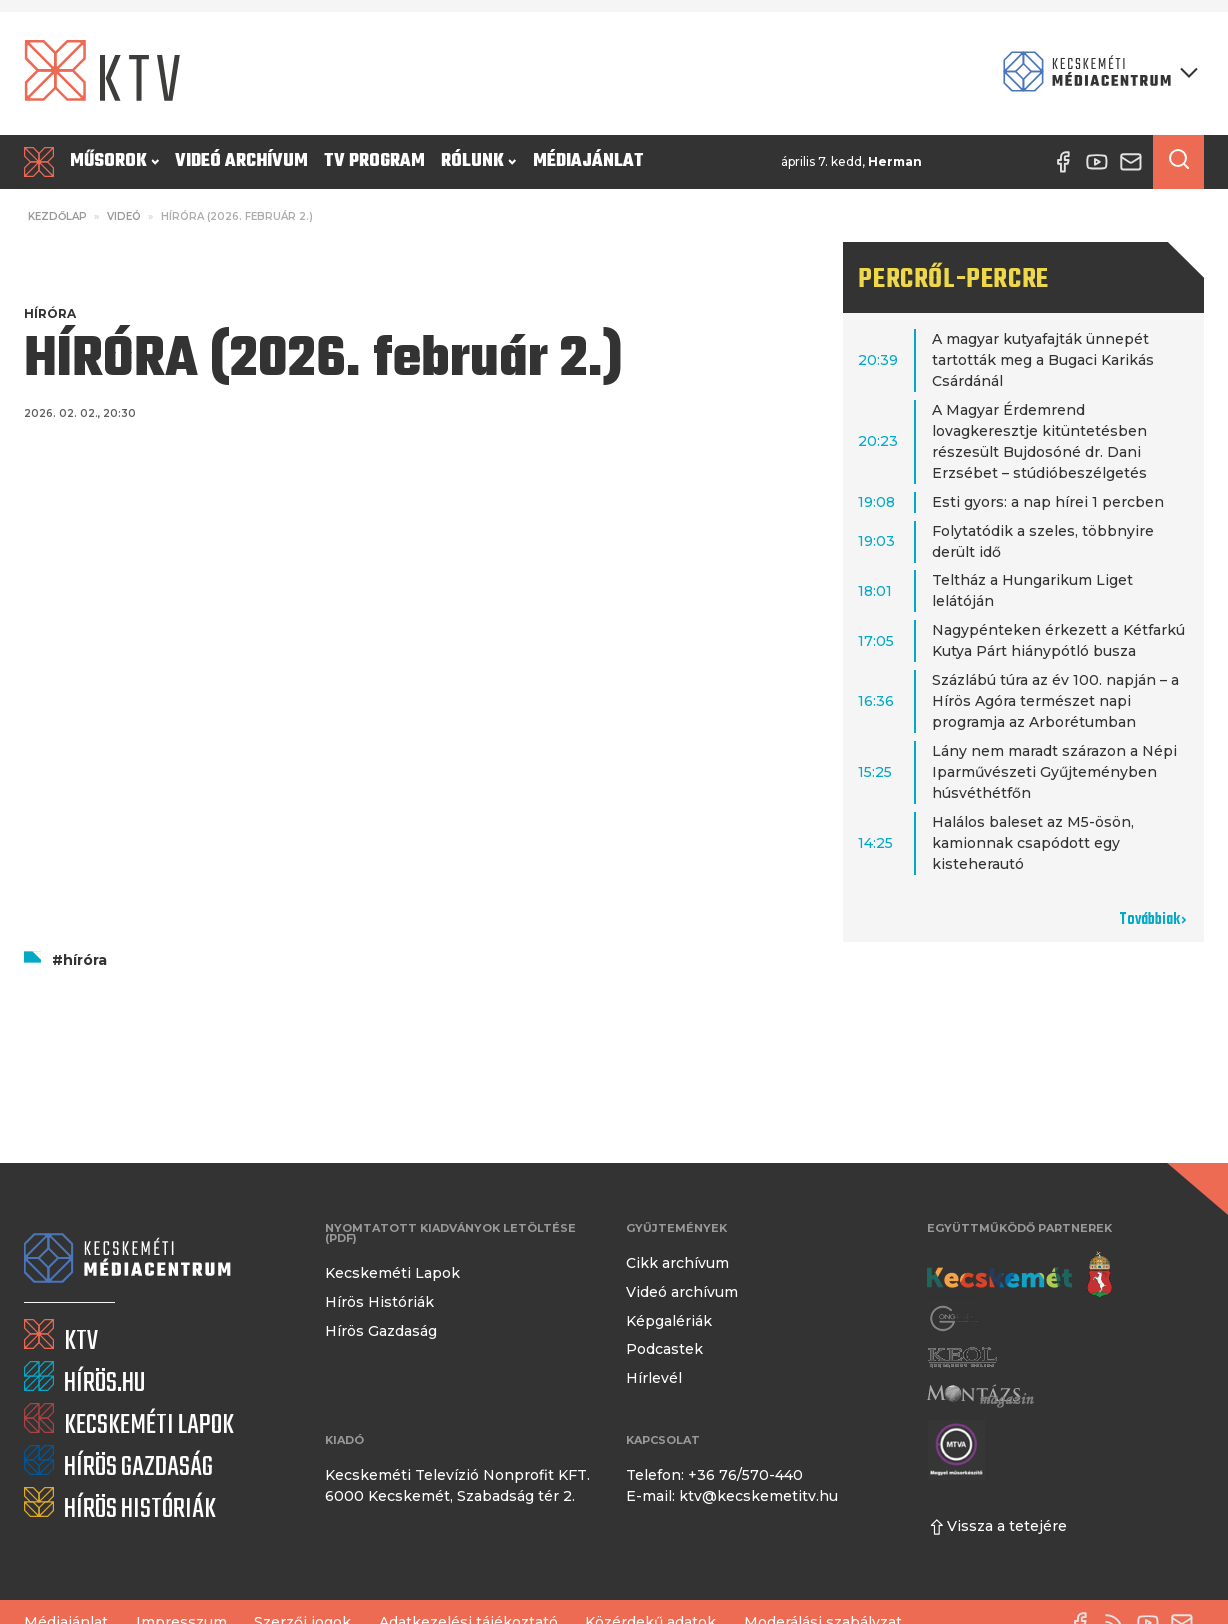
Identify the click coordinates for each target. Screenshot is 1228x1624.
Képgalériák (669, 1321)
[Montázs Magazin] (980, 1395)
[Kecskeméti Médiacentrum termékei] (1096, 73)
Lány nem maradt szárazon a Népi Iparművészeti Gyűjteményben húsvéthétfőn (1054, 772)
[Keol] (962, 1357)
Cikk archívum (677, 1263)
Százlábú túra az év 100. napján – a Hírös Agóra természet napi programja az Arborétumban (1055, 701)
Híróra (50, 313)
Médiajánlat (588, 161)
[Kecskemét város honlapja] (1019, 1275)
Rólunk (478, 161)
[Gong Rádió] (955, 1318)
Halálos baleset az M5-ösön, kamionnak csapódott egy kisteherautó (1033, 843)
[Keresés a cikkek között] (1178, 162)
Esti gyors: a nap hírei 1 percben (1048, 502)
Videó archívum (241, 161)
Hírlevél (654, 1378)
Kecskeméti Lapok (392, 1273)
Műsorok (114, 161)
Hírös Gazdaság (381, 1331)
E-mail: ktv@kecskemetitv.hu (732, 1496)
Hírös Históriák (379, 1302)
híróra (85, 960)
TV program (374, 161)
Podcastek (664, 1349)
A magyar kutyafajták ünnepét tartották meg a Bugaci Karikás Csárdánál (1043, 360)
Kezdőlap (57, 216)
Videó (124, 216)
